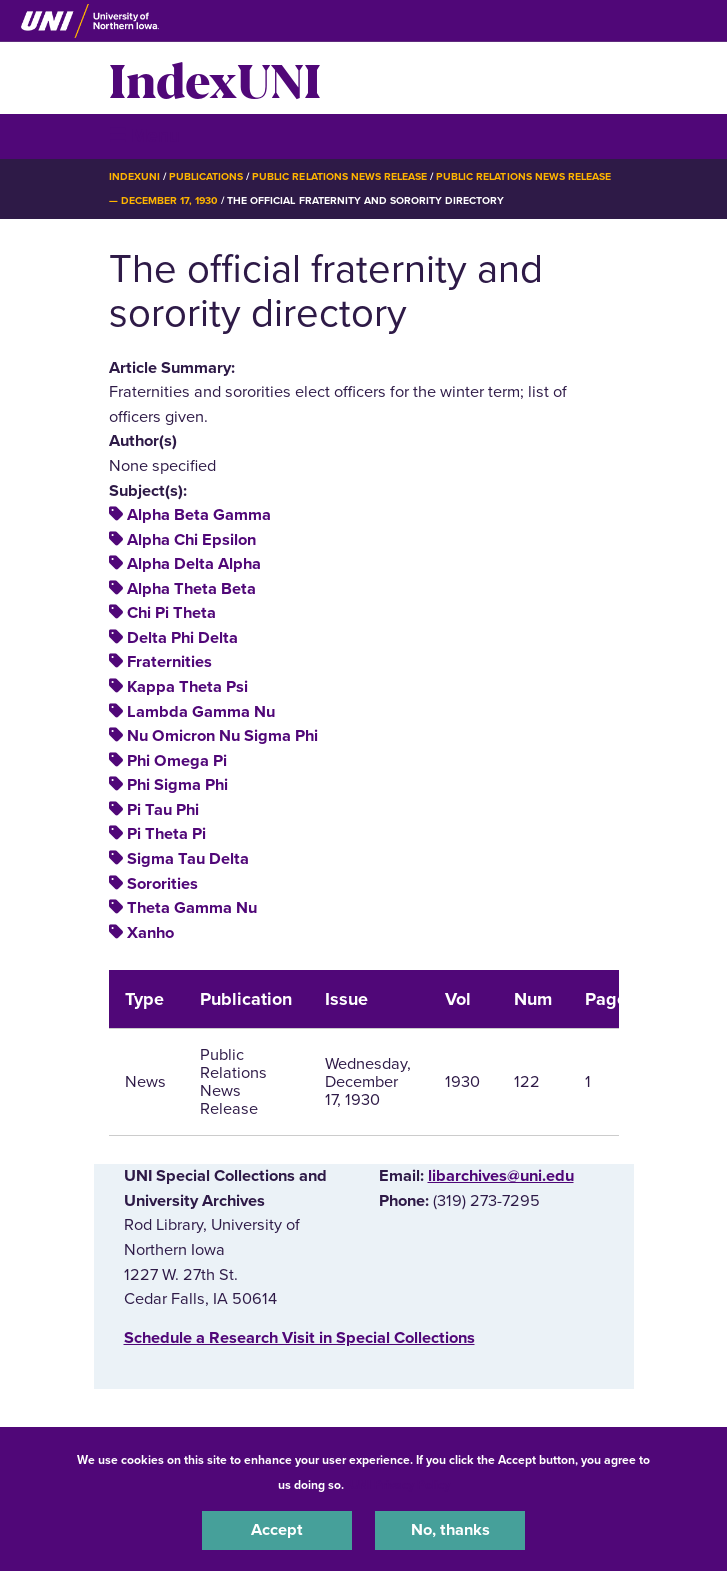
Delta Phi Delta (182, 638)
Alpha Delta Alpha (194, 564)
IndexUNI (215, 78)
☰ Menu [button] (144, 135)
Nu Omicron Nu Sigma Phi (222, 736)
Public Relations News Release (339, 176)
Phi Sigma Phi (177, 785)
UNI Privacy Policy (400, 1485)
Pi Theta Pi (166, 834)
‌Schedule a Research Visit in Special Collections (299, 1338)
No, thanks (450, 1530)
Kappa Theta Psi (187, 687)
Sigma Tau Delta (188, 859)
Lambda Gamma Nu (201, 712)
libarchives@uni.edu (501, 1176)
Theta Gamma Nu (192, 908)
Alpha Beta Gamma (199, 515)
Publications (206, 176)
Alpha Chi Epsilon (191, 540)
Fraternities (169, 662)
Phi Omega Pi (177, 761)
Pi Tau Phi (163, 810)
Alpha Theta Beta (191, 589)
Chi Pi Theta (171, 613)
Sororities (162, 884)
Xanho (150, 933)
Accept (277, 1530)
